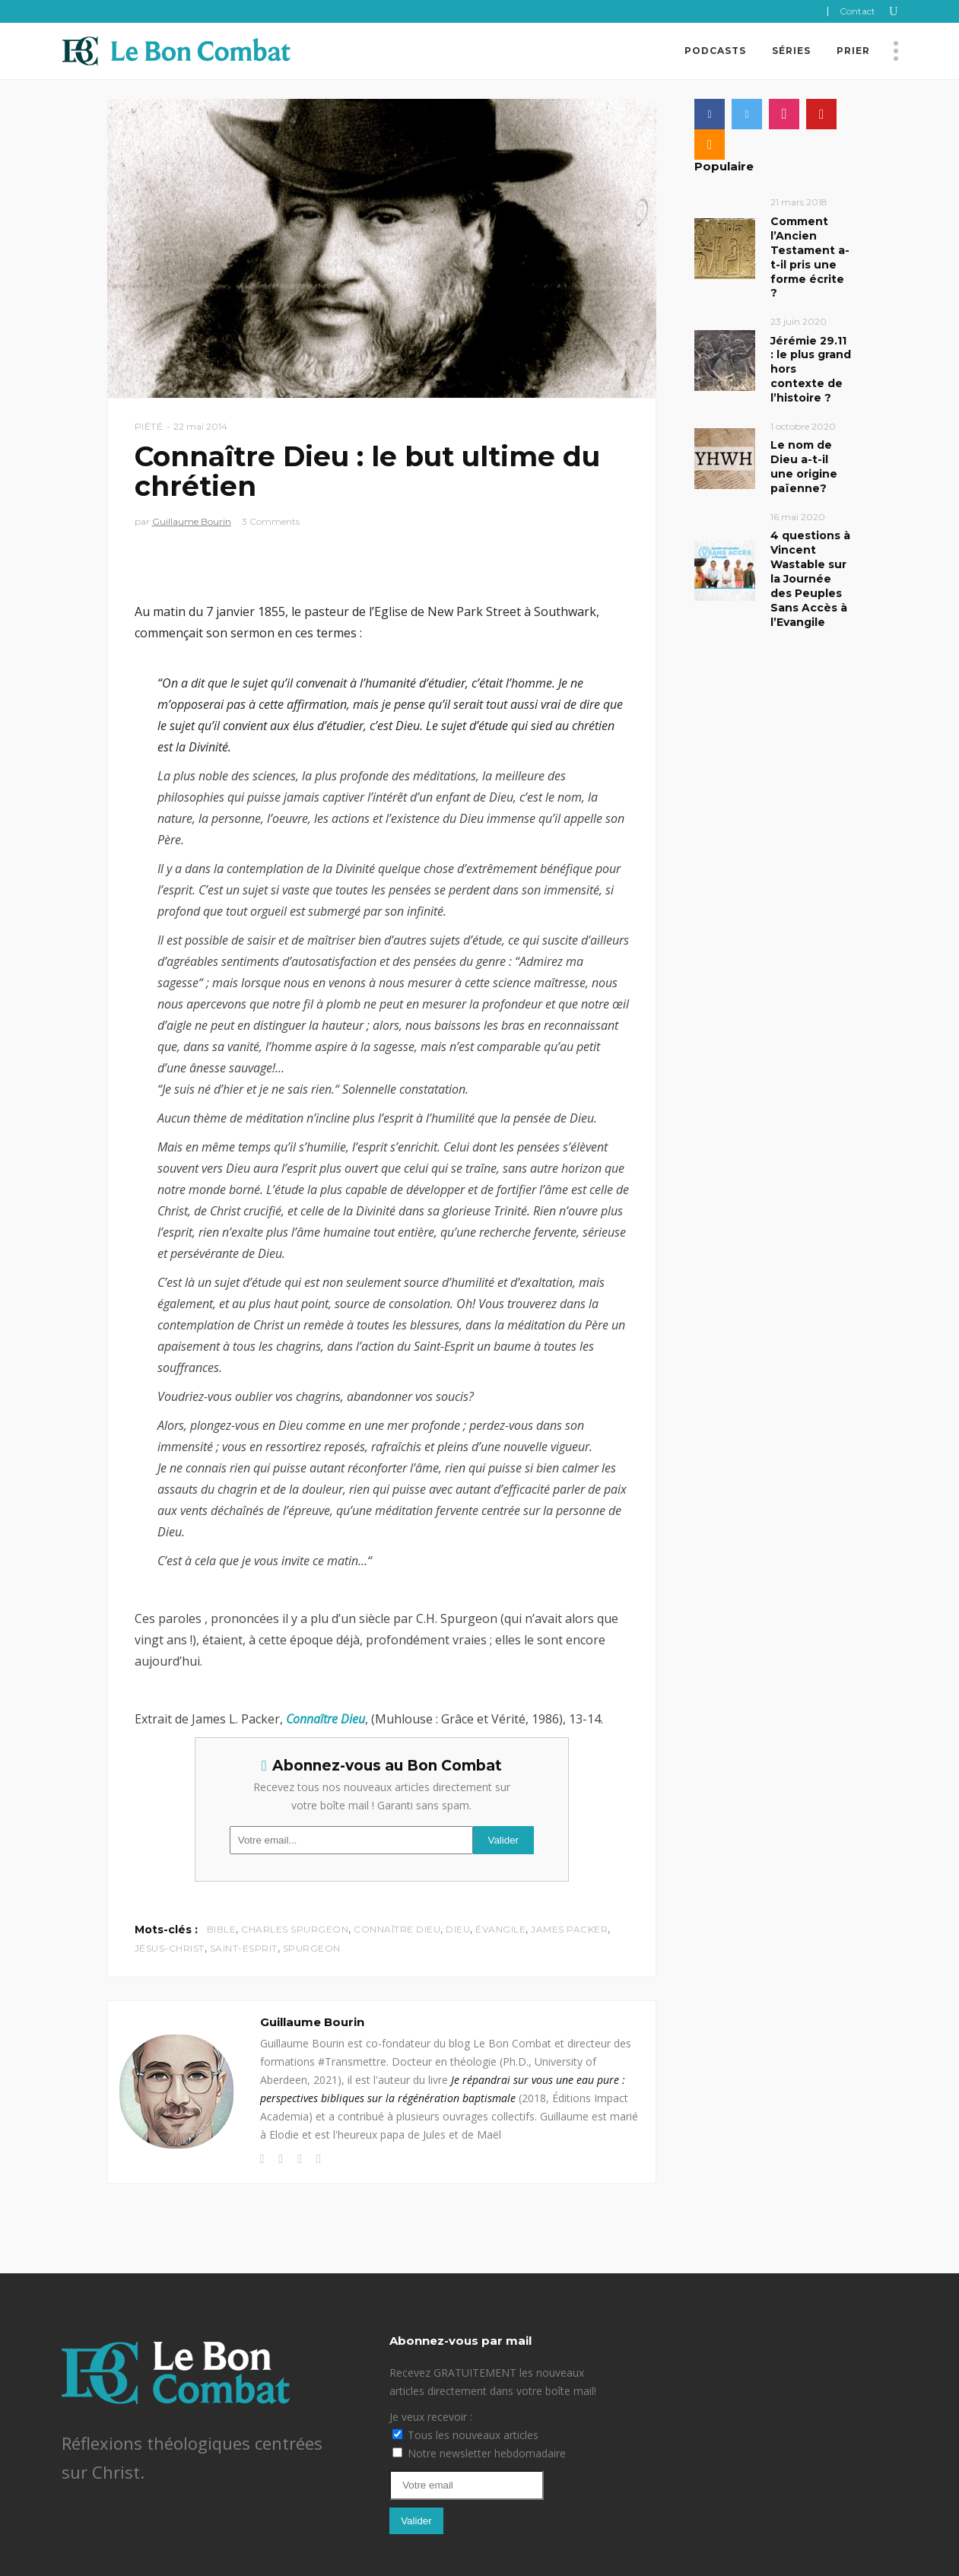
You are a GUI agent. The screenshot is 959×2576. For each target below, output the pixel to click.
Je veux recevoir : (430, 2416)
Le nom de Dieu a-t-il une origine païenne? (803, 466)
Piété (149, 426)
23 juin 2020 (798, 321)
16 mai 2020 (797, 517)
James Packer (569, 1929)
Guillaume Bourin (191, 521)
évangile (500, 1929)
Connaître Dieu (397, 1929)
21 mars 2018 (798, 202)
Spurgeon (312, 1948)
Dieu (458, 1929)
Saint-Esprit (244, 1948)
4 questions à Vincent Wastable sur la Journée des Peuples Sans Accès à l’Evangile (810, 579)
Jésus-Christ (170, 1948)
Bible (222, 1929)
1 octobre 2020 (803, 426)
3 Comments (271, 521)
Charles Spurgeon (294, 1929)
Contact (857, 11)
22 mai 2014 (200, 426)
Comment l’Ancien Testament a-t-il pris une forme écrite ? (809, 257)
